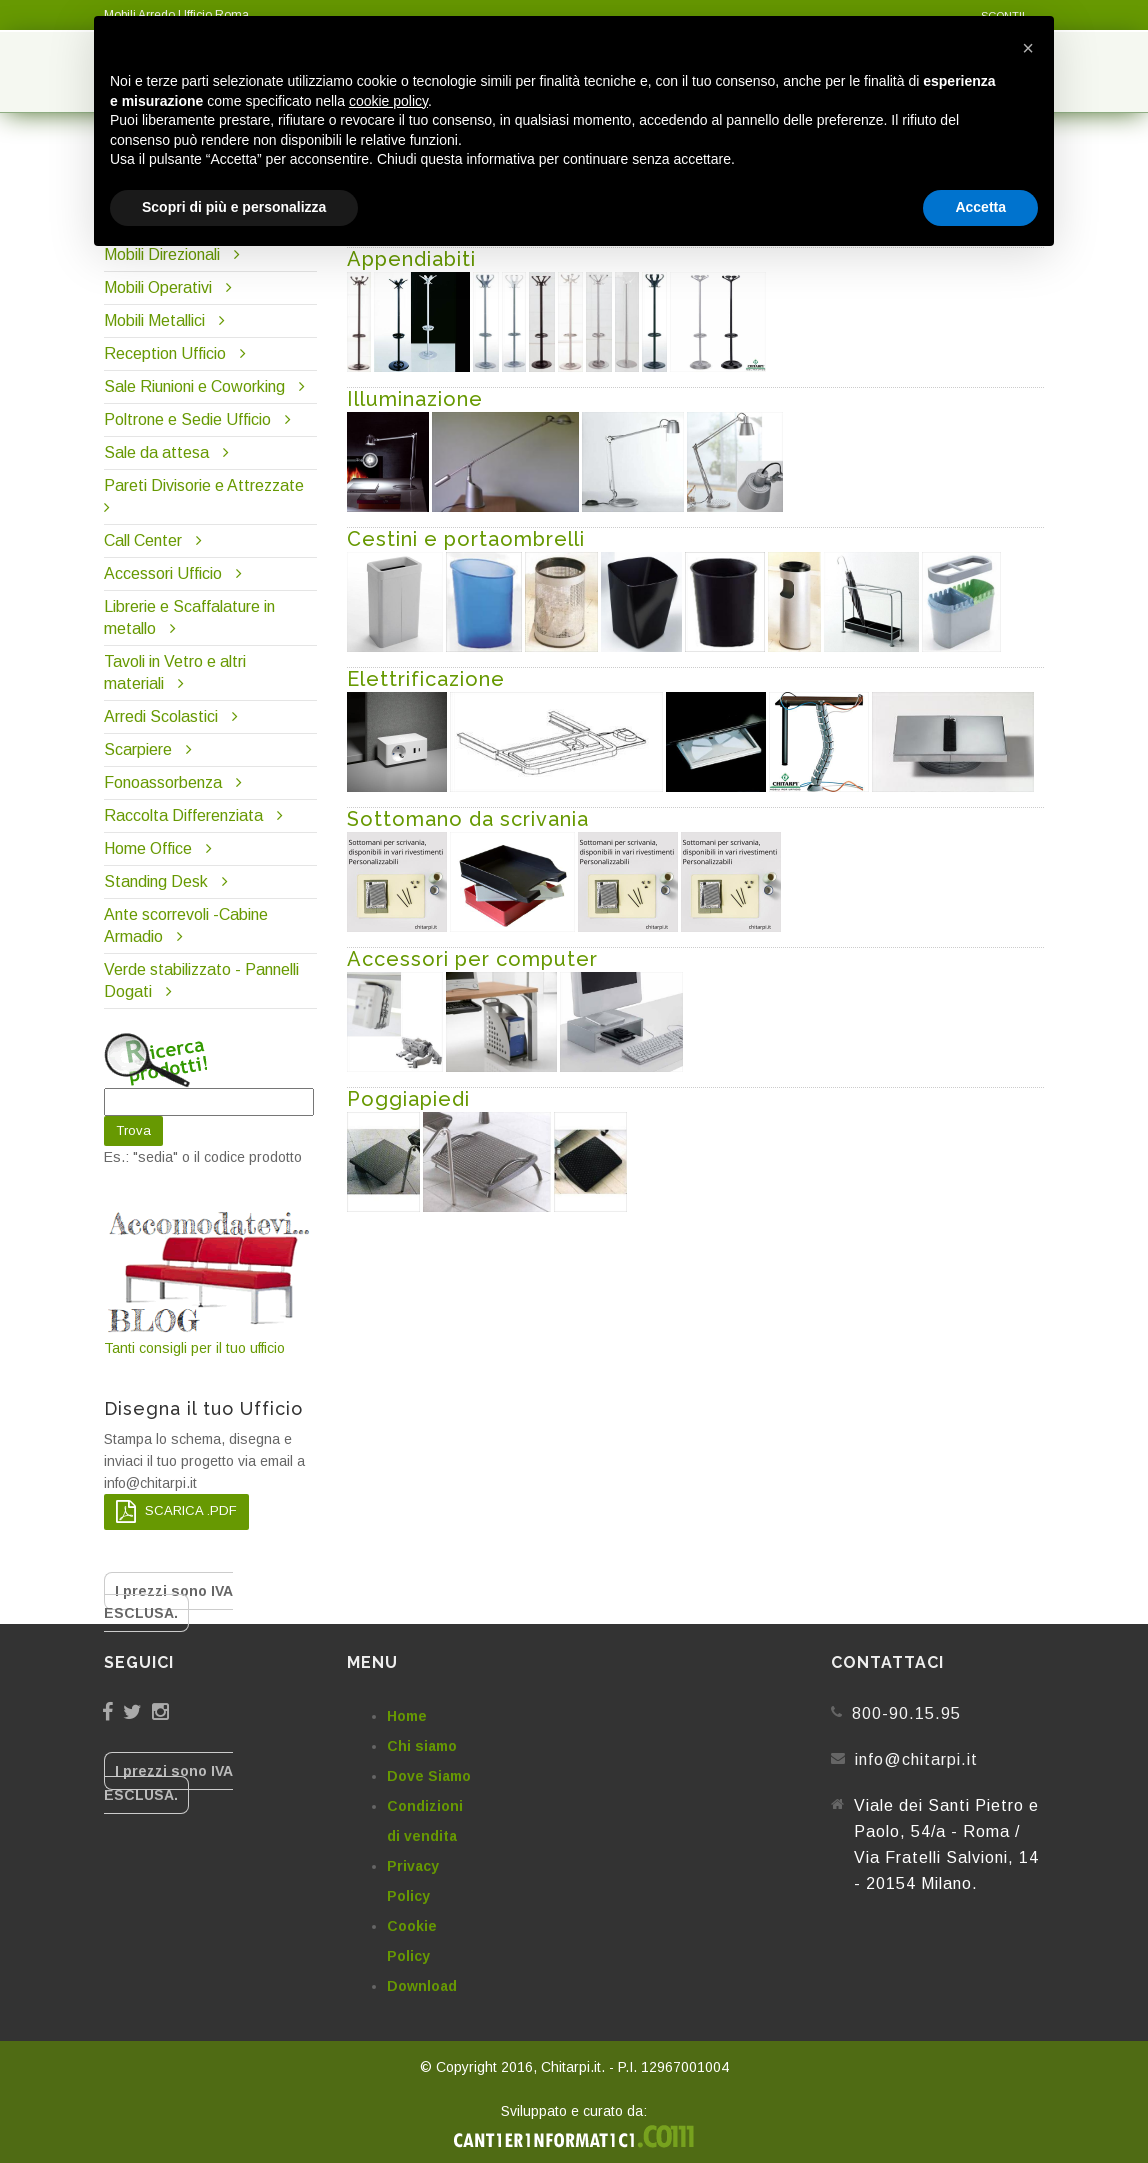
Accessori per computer (472, 959)
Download (422, 1986)
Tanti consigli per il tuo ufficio (210, 1281)
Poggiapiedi (408, 1099)
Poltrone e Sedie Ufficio (187, 419)
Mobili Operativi (158, 287)
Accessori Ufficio (163, 573)
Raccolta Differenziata (183, 815)
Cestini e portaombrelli (466, 539)
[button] (1028, 48)
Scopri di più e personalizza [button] (234, 207)
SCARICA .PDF (176, 1511)
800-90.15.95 (906, 1713)
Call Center (143, 540)
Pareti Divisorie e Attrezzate (204, 485)
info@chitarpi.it (916, 1759)
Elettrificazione (426, 679)
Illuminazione (415, 399)
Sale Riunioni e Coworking (194, 386)
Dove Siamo (429, 1776)
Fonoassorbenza (163, 782)
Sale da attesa (156, 452)
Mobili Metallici (154, 320)
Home (407, 1716)
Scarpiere (140, 749)
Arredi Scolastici (161, 716)
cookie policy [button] (388, 101)
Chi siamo (422, 1746)
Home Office (148, 848)
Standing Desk (156, 881)
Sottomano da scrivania (468, 819)
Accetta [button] (980, 207)
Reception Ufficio (165, 353)
